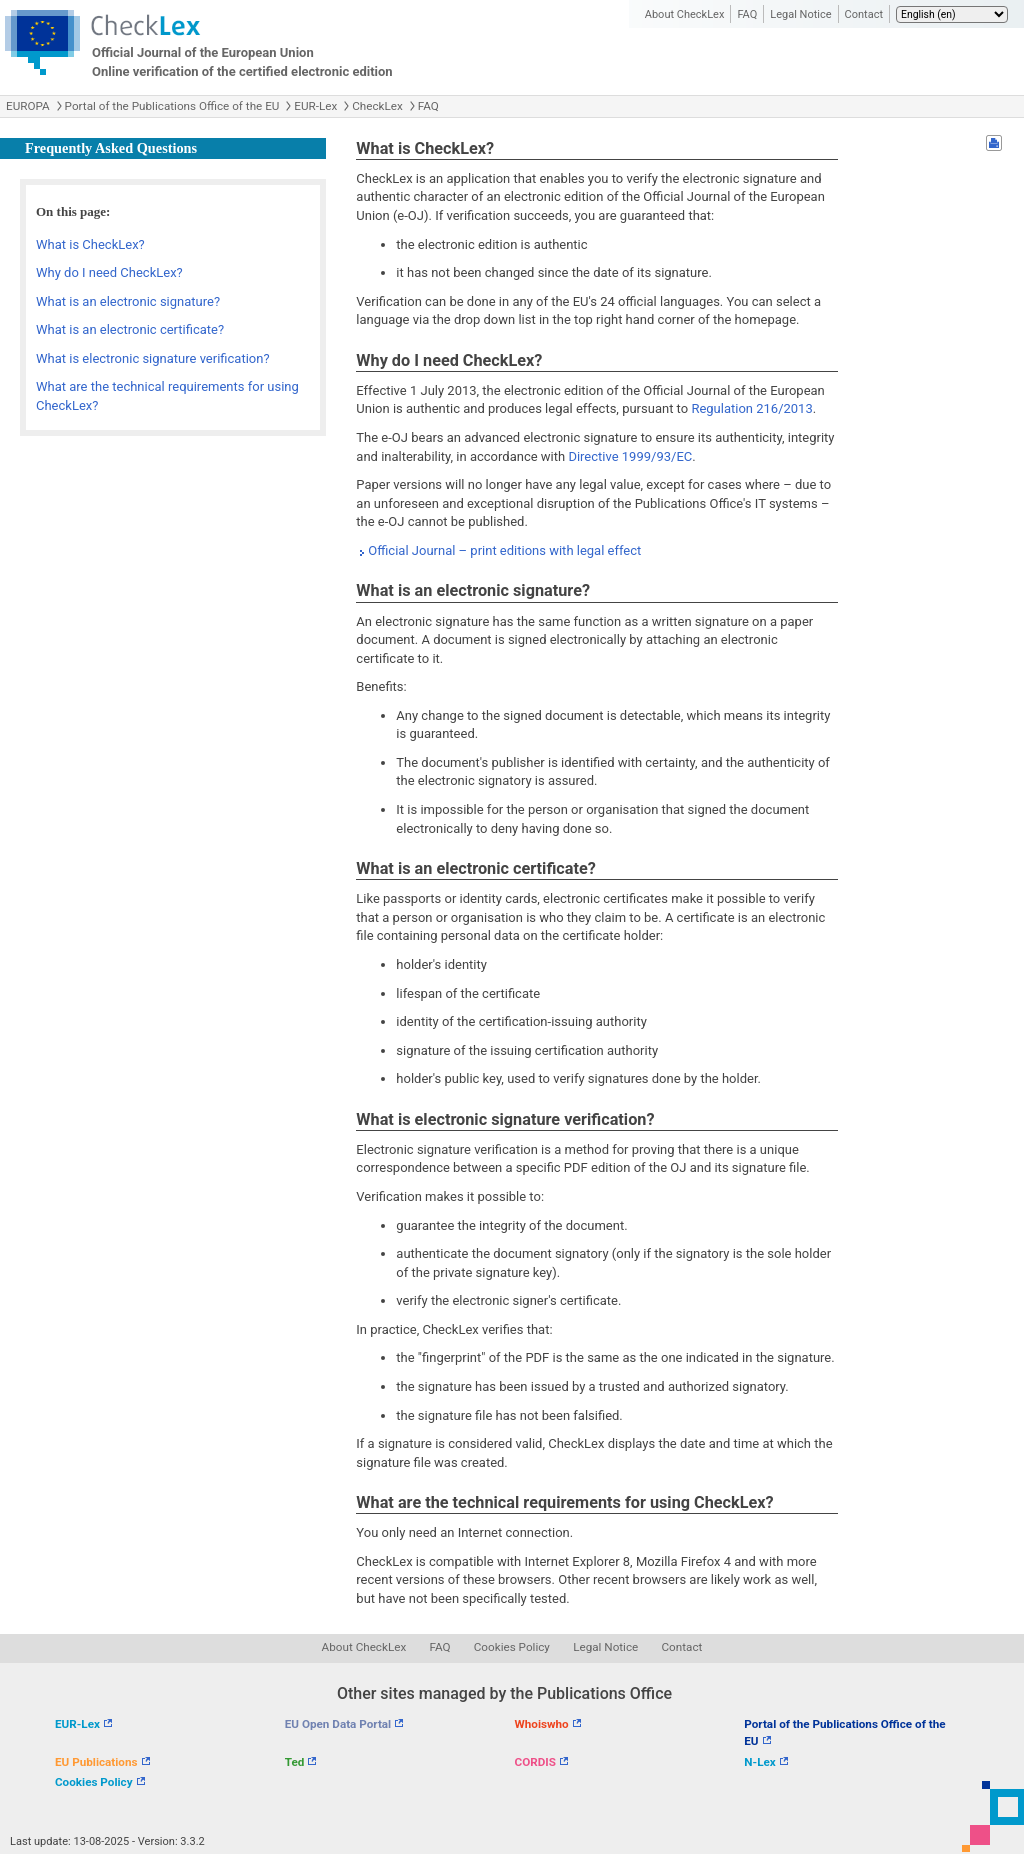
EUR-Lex (315, 106)
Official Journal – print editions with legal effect (504, 550)
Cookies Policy (512, 1647)
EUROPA (28, 106)
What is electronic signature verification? (153, 358)
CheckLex (377, 106)
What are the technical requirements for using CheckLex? (167, 396)
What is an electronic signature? (128, 301)
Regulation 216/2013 (751, 408)
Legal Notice (800, 14)
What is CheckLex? (90, 244)
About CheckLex (685, 14)
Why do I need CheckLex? (109, 272)
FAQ (747, 14)
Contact (864, 14)
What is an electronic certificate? (130, 329)
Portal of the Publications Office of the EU (172, 106)
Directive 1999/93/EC (630, 456)
